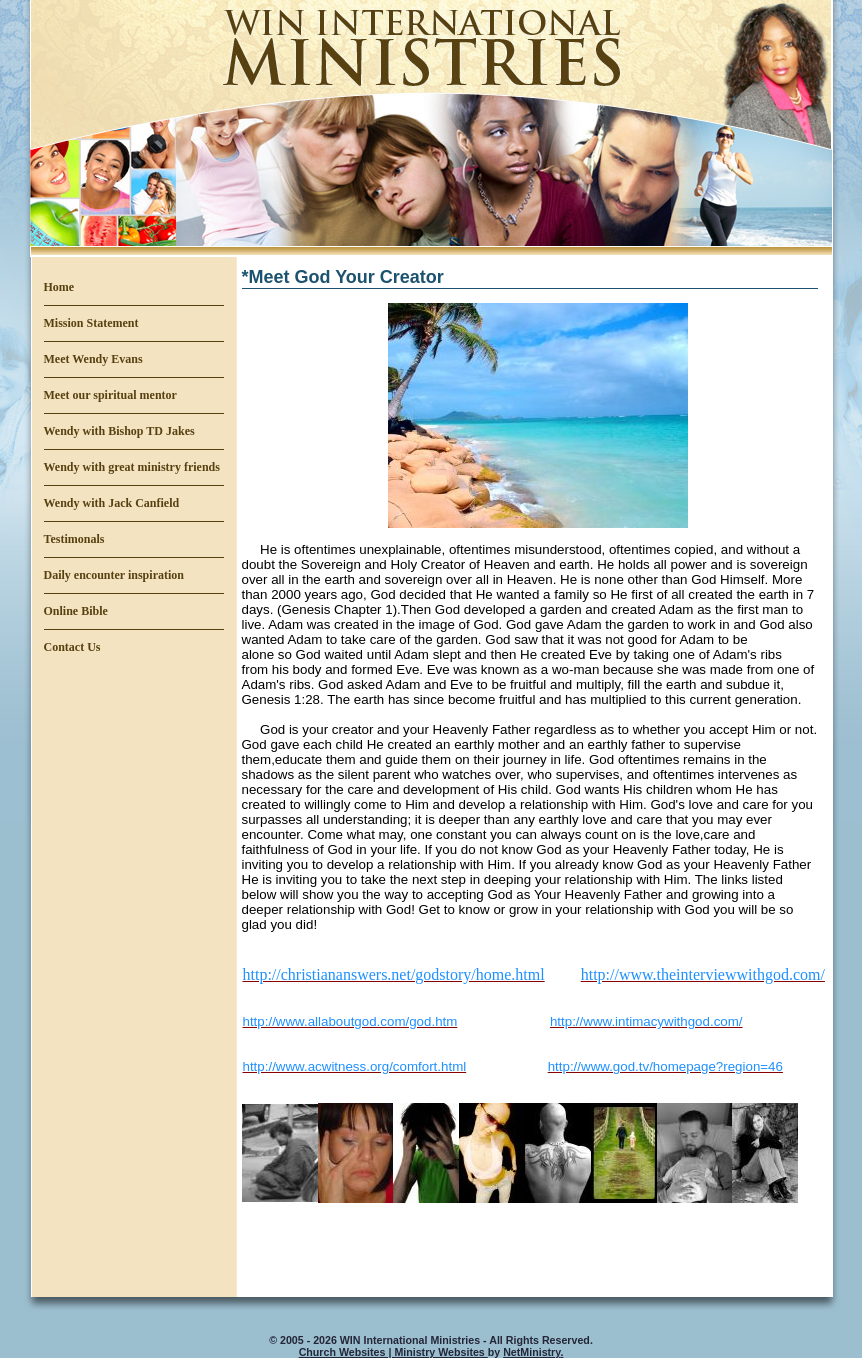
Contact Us (72, 647)
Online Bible (76, 611)
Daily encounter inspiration (114, 575)
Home (59, 287)
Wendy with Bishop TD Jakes (119, 431)
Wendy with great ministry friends (132, 467)
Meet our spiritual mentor (110, 395)
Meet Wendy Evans (93, 359)
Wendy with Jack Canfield (112, 503)
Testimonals (74, 539)
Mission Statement (91, 323)
